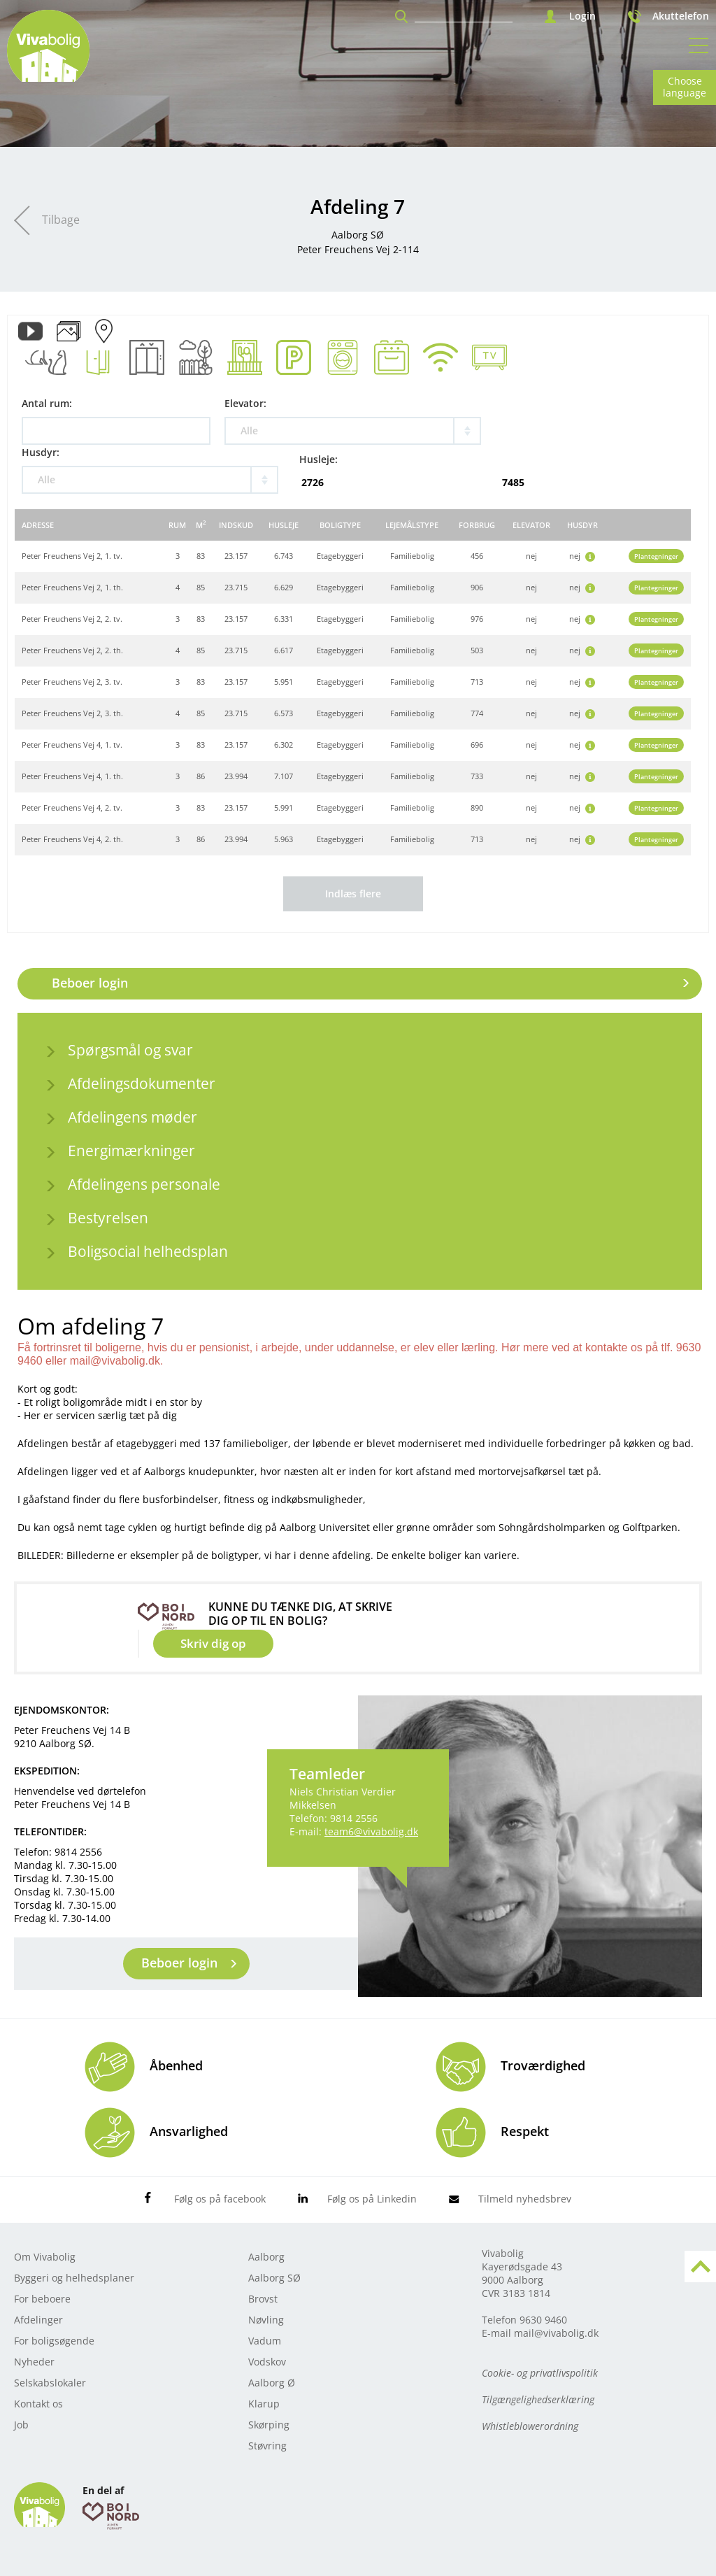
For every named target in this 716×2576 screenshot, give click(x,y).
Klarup (264, 2403)
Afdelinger (38, 2319)
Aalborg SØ (274, 2277)
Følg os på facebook (220, 2198)
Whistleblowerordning (530, 2426)
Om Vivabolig (45, 2256)
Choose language (684, 86)
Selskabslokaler (50, 2382)
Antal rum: (47, 403)
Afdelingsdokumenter (141, 1083)
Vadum (264, 2340)
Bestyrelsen (108, 1217)
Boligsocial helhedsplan (148, 1251)
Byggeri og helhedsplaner (74, 2277)
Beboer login (90, 982)
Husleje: (318, 459)
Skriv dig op (213, 1643)
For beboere (42, 2298)
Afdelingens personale (144, 1184)
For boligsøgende (54, 2340)
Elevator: (245, 403)
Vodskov (267, 2361)
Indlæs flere (353, 893)
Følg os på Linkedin (372, 2198)
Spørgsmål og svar (130, 1050)
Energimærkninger (131, 1150)
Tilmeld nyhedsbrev (524, 2198)
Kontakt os (38, 2403)
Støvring (267, 2445)
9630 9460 (543, 2319)
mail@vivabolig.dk (556, 2333)
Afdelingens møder (132, 1117)
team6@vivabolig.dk (371, 1831)
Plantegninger (656, 556)
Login (582, 16)
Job (21, 2424)
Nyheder (34, 2361)
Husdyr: (40, 452)
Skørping (268, 2424)
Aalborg (266, 2256)
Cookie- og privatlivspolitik (540, 2372)
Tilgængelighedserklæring (538, 2399)
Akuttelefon (680, 16)
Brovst (263, 2298)
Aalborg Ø (271, 2382)
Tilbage (61, 219)
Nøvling (266, 2319)
